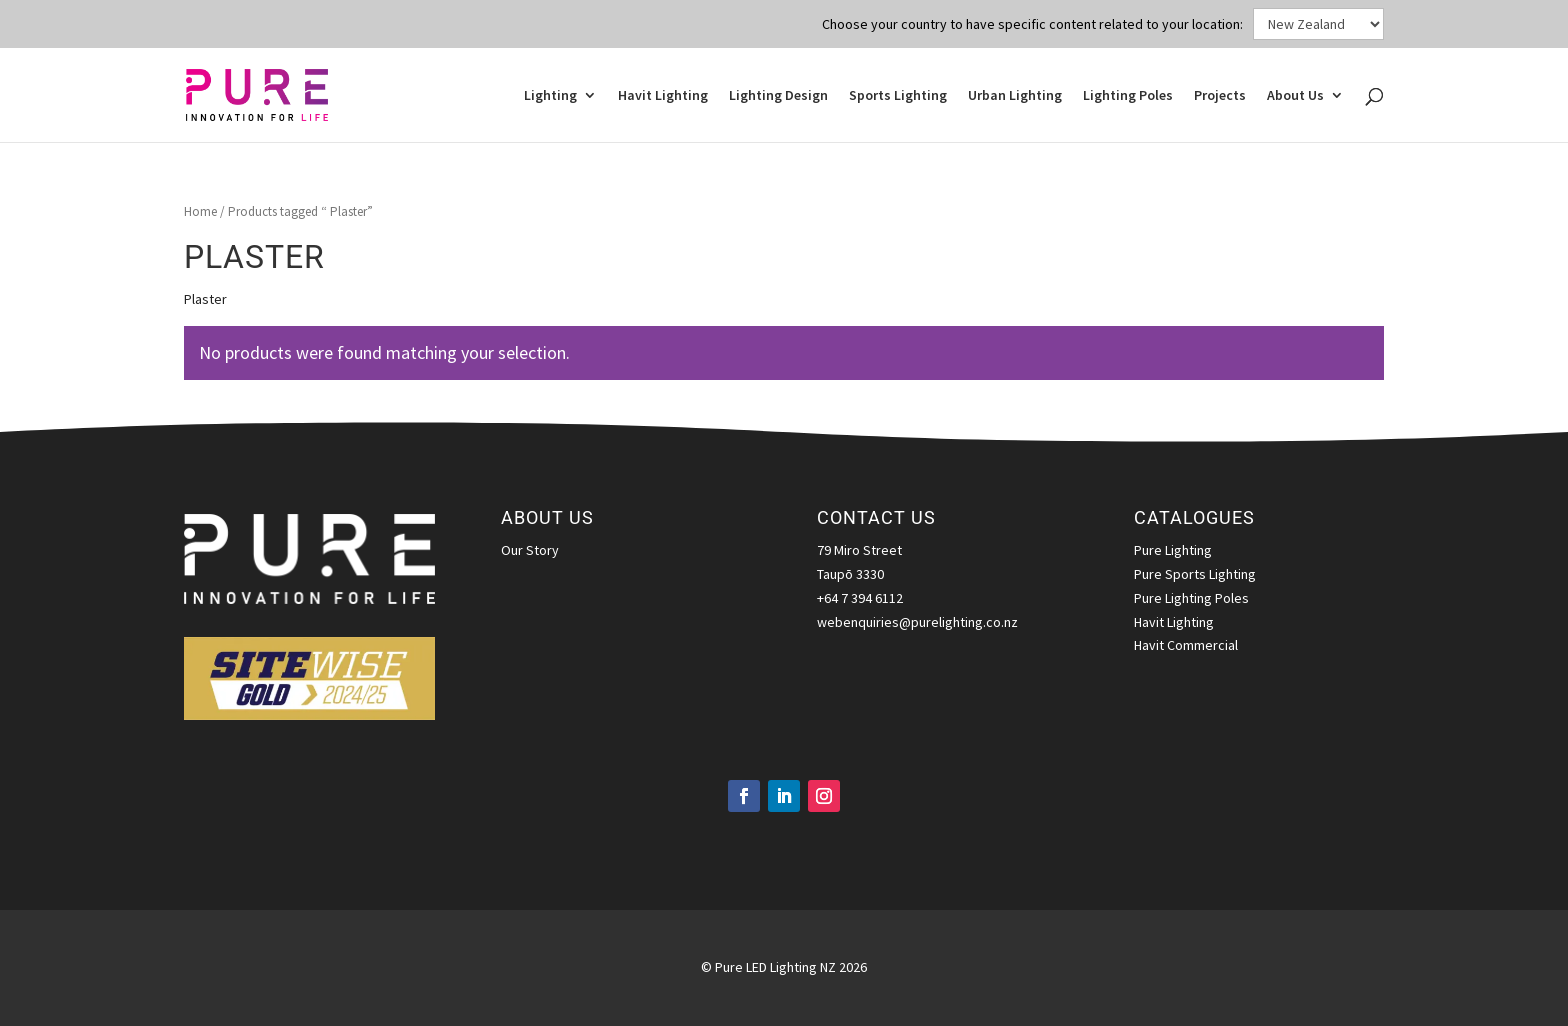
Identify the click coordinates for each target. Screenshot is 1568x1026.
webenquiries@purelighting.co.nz (917, 622)
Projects (1220, 96)
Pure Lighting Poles (1191, 598)
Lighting (550, 96)
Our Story (530, 550)
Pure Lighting (1173, 550)
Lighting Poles (1128, 96)
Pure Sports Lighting (1195, 574)
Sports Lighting (898, 96)
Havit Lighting (663, 96)
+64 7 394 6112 (860, 598)
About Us (1295, 96)
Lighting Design (778, 96)
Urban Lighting (1015, 96)
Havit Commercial (1186, 645)
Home (200, 211)
